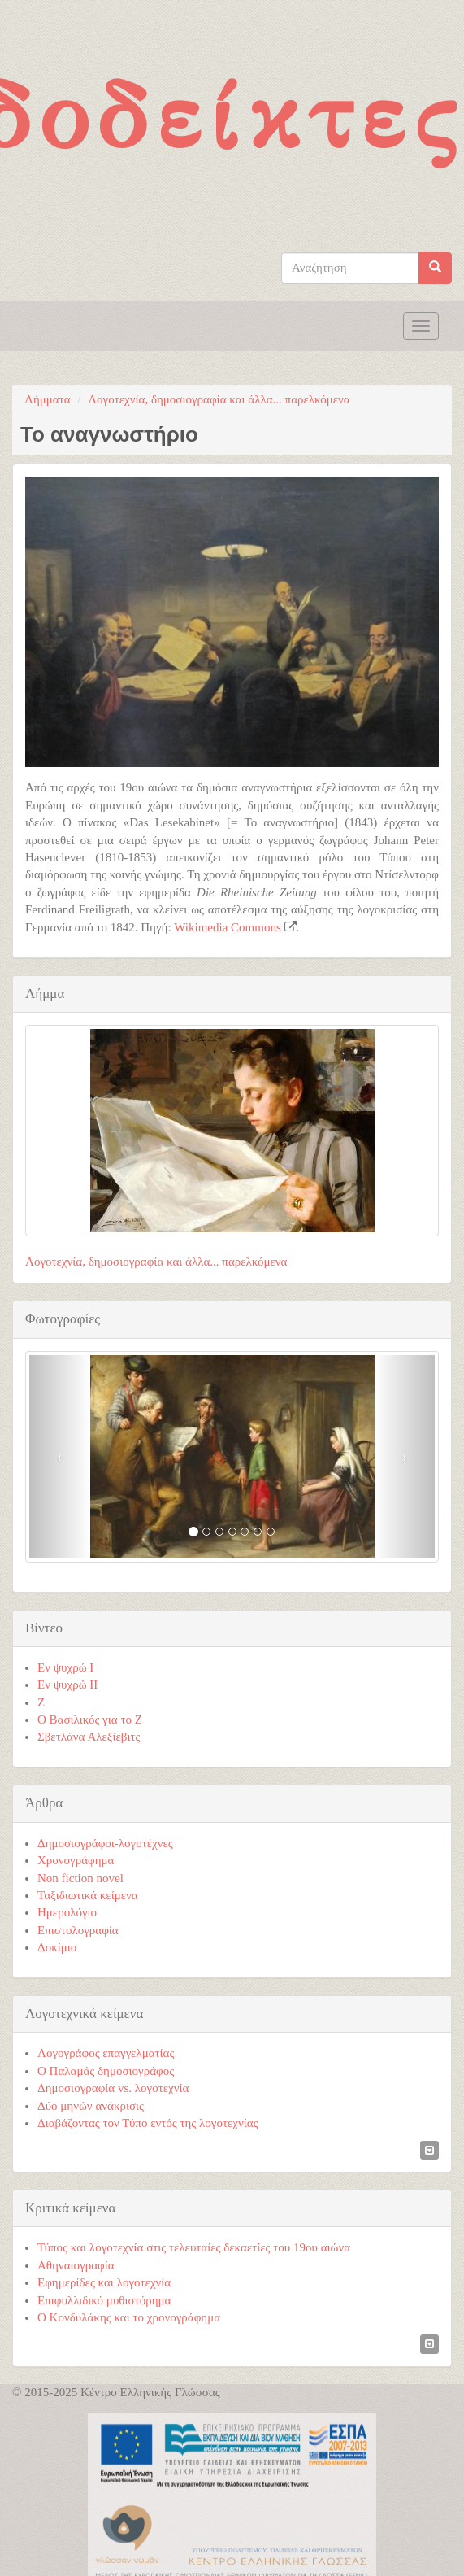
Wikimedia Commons (227, 927)
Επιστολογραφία (78, 1930)
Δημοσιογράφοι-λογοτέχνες (105, 1843)
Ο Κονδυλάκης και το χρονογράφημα (128, 2317)
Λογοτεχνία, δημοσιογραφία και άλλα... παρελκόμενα (218, 399)
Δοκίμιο (56, 1947)
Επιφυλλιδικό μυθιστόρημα (104, 2300)
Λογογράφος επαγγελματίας (105, 2052)
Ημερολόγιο (67, 1912)
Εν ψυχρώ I (65, 1667)
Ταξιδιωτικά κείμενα (87, 1895)
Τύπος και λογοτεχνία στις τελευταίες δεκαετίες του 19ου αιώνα (193, 2247)
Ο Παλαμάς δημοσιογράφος (105, 2070)
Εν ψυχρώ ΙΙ (67, 1684)
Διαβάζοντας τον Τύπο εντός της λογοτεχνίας (147, 2122)
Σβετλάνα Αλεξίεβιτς (88, 1736)
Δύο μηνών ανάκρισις (90, 2105)
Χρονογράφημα (75, 1860)
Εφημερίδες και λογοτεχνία (104, 2282)
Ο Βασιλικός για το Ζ (89, 1719)
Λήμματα (47, 399)
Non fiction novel (80, 1878)
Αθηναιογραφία (76, 2265)
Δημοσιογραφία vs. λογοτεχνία (113, 2087)
